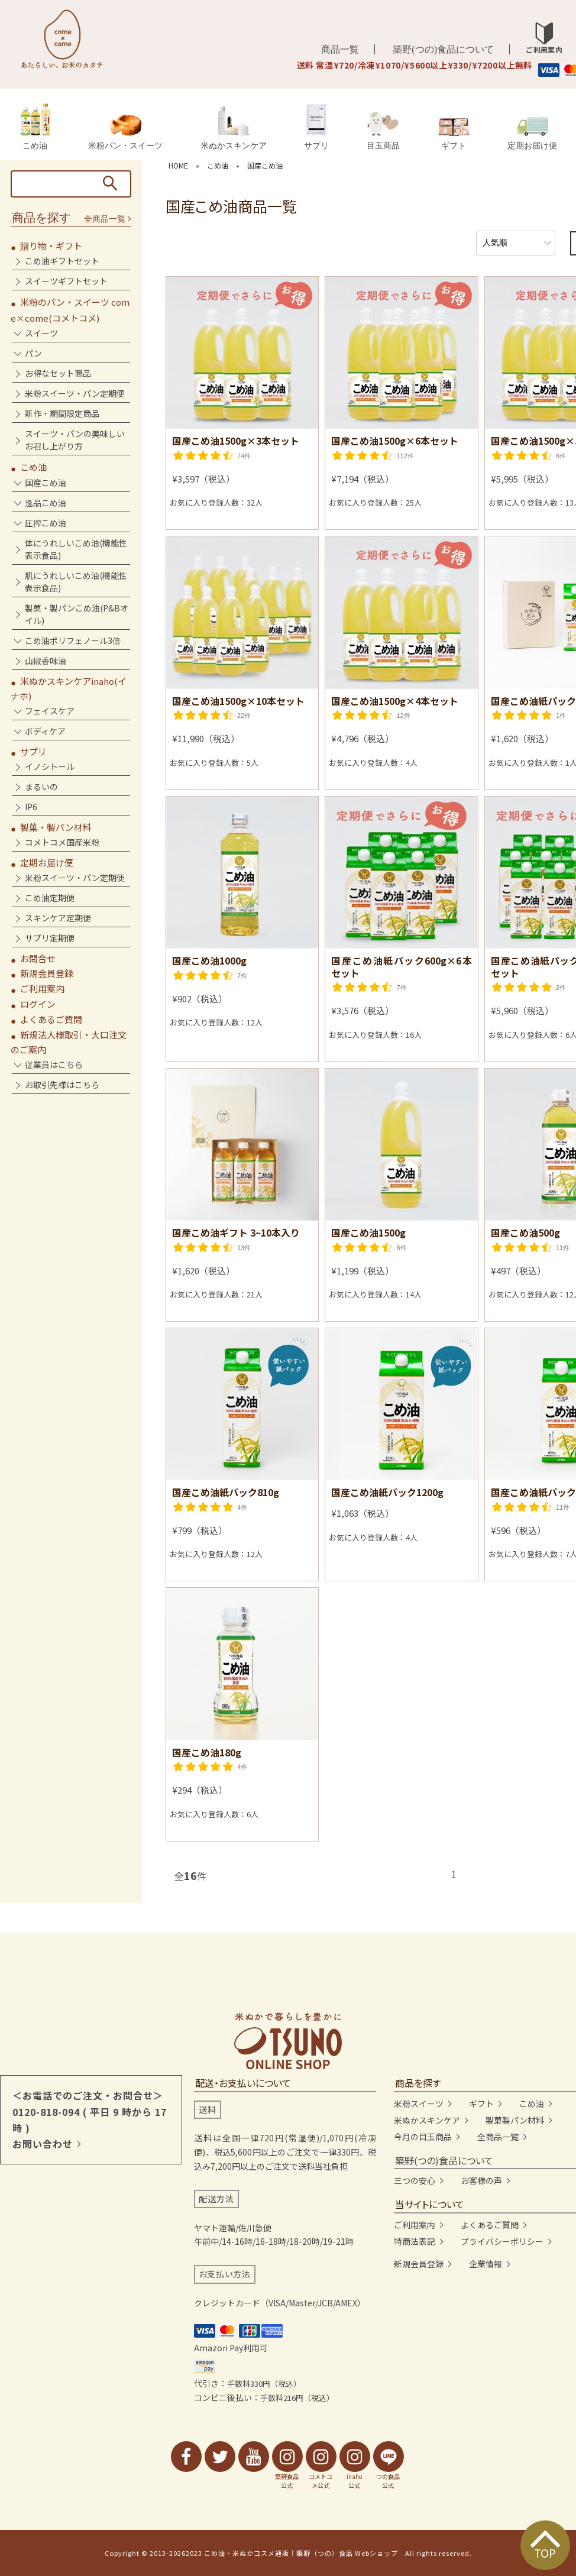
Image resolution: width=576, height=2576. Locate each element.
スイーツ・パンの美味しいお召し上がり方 (75, 440)
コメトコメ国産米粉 (62, 842)
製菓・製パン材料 (56, 827)
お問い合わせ (42, 2144)
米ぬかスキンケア (233, 128)
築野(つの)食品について (443, 49)
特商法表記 (414, 2241)
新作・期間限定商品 (62, 413)
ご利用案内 (42, 988)
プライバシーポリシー (502, 2241)
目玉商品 (383, 130)
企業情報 (485, 2264)
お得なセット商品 (58, 373)
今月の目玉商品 (423, 2137)
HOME (178, 165)
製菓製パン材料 (515, 2120)
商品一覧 (340, 49)
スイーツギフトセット (66, 281)
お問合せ (38, 958)
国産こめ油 (265, 165)
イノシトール (50, 766)
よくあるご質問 (51, 1019)
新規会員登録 (46, 973)
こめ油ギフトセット (62, 261)
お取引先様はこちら (62, 1084)
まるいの (41, 786)
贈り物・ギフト (51, 246)
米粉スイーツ (419, 2103)
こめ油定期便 (50, 898)
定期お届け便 (532, 133)
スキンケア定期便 (58, 918)
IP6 (31, 807)
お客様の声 (481, 2180)
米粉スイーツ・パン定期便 (75, 393)
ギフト (454, 134)
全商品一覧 (104, 219)
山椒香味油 (45, 660)
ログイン (38, 1004)
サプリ (316, 126)
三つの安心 (414, 2180)
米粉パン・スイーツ (125, 132)
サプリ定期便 (50, 938)
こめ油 (35, 126)
